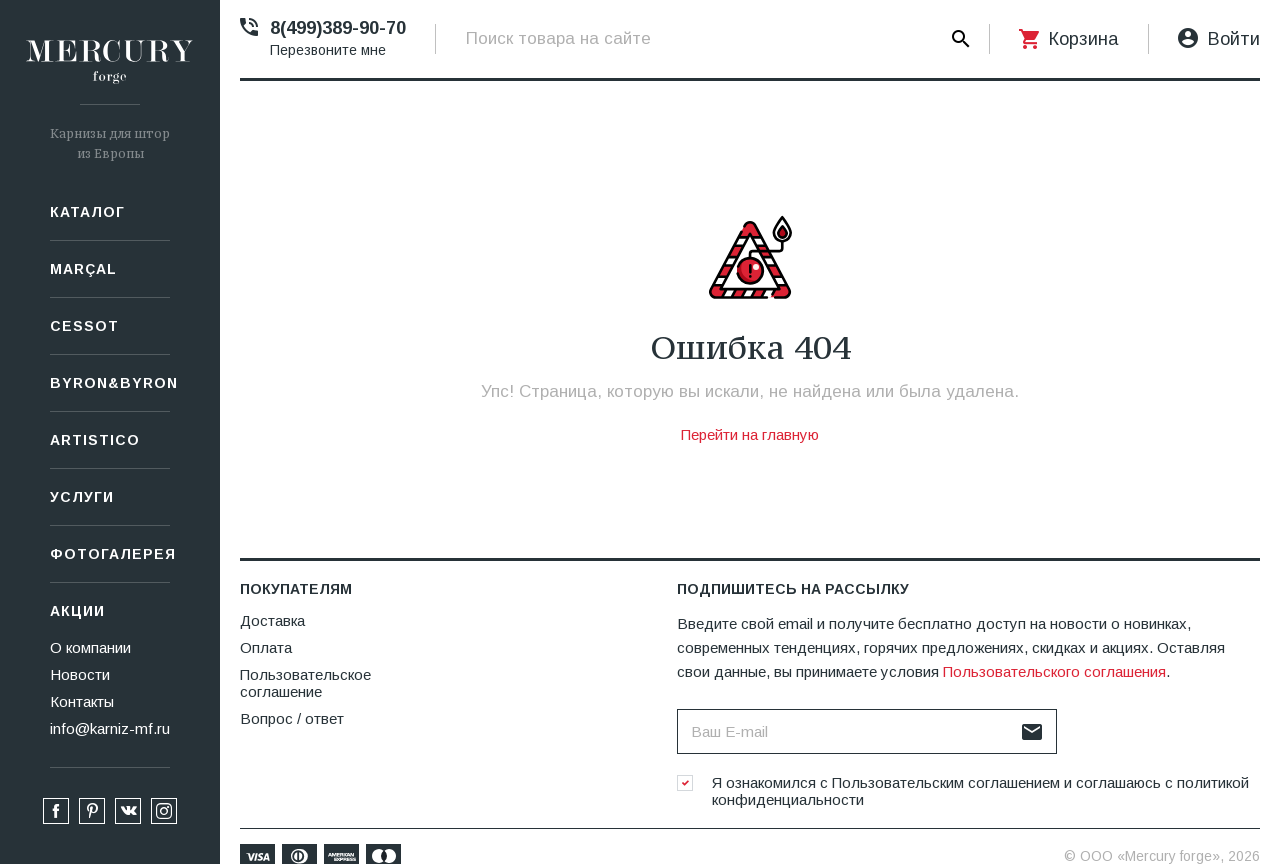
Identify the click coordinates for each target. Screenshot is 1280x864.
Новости (80, 674)
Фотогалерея (110, 554)
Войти (1234, 39)
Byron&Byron (110, 383)
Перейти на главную (750, 434)
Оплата (266, 647)
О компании (90, 647)
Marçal (83, 269)
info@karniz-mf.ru (110, 728)
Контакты (82, 701)
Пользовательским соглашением (946, 782)
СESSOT (84, 326)
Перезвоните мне (328, 50)
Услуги (82, 497)
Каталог (87, 212)
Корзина (1083, 39)
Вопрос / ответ (292, 718)
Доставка (272, 620)
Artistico (95, 440)
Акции (77, 611)
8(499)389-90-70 (338, 28)
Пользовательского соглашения (1054, 671)
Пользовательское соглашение (305, 683)
